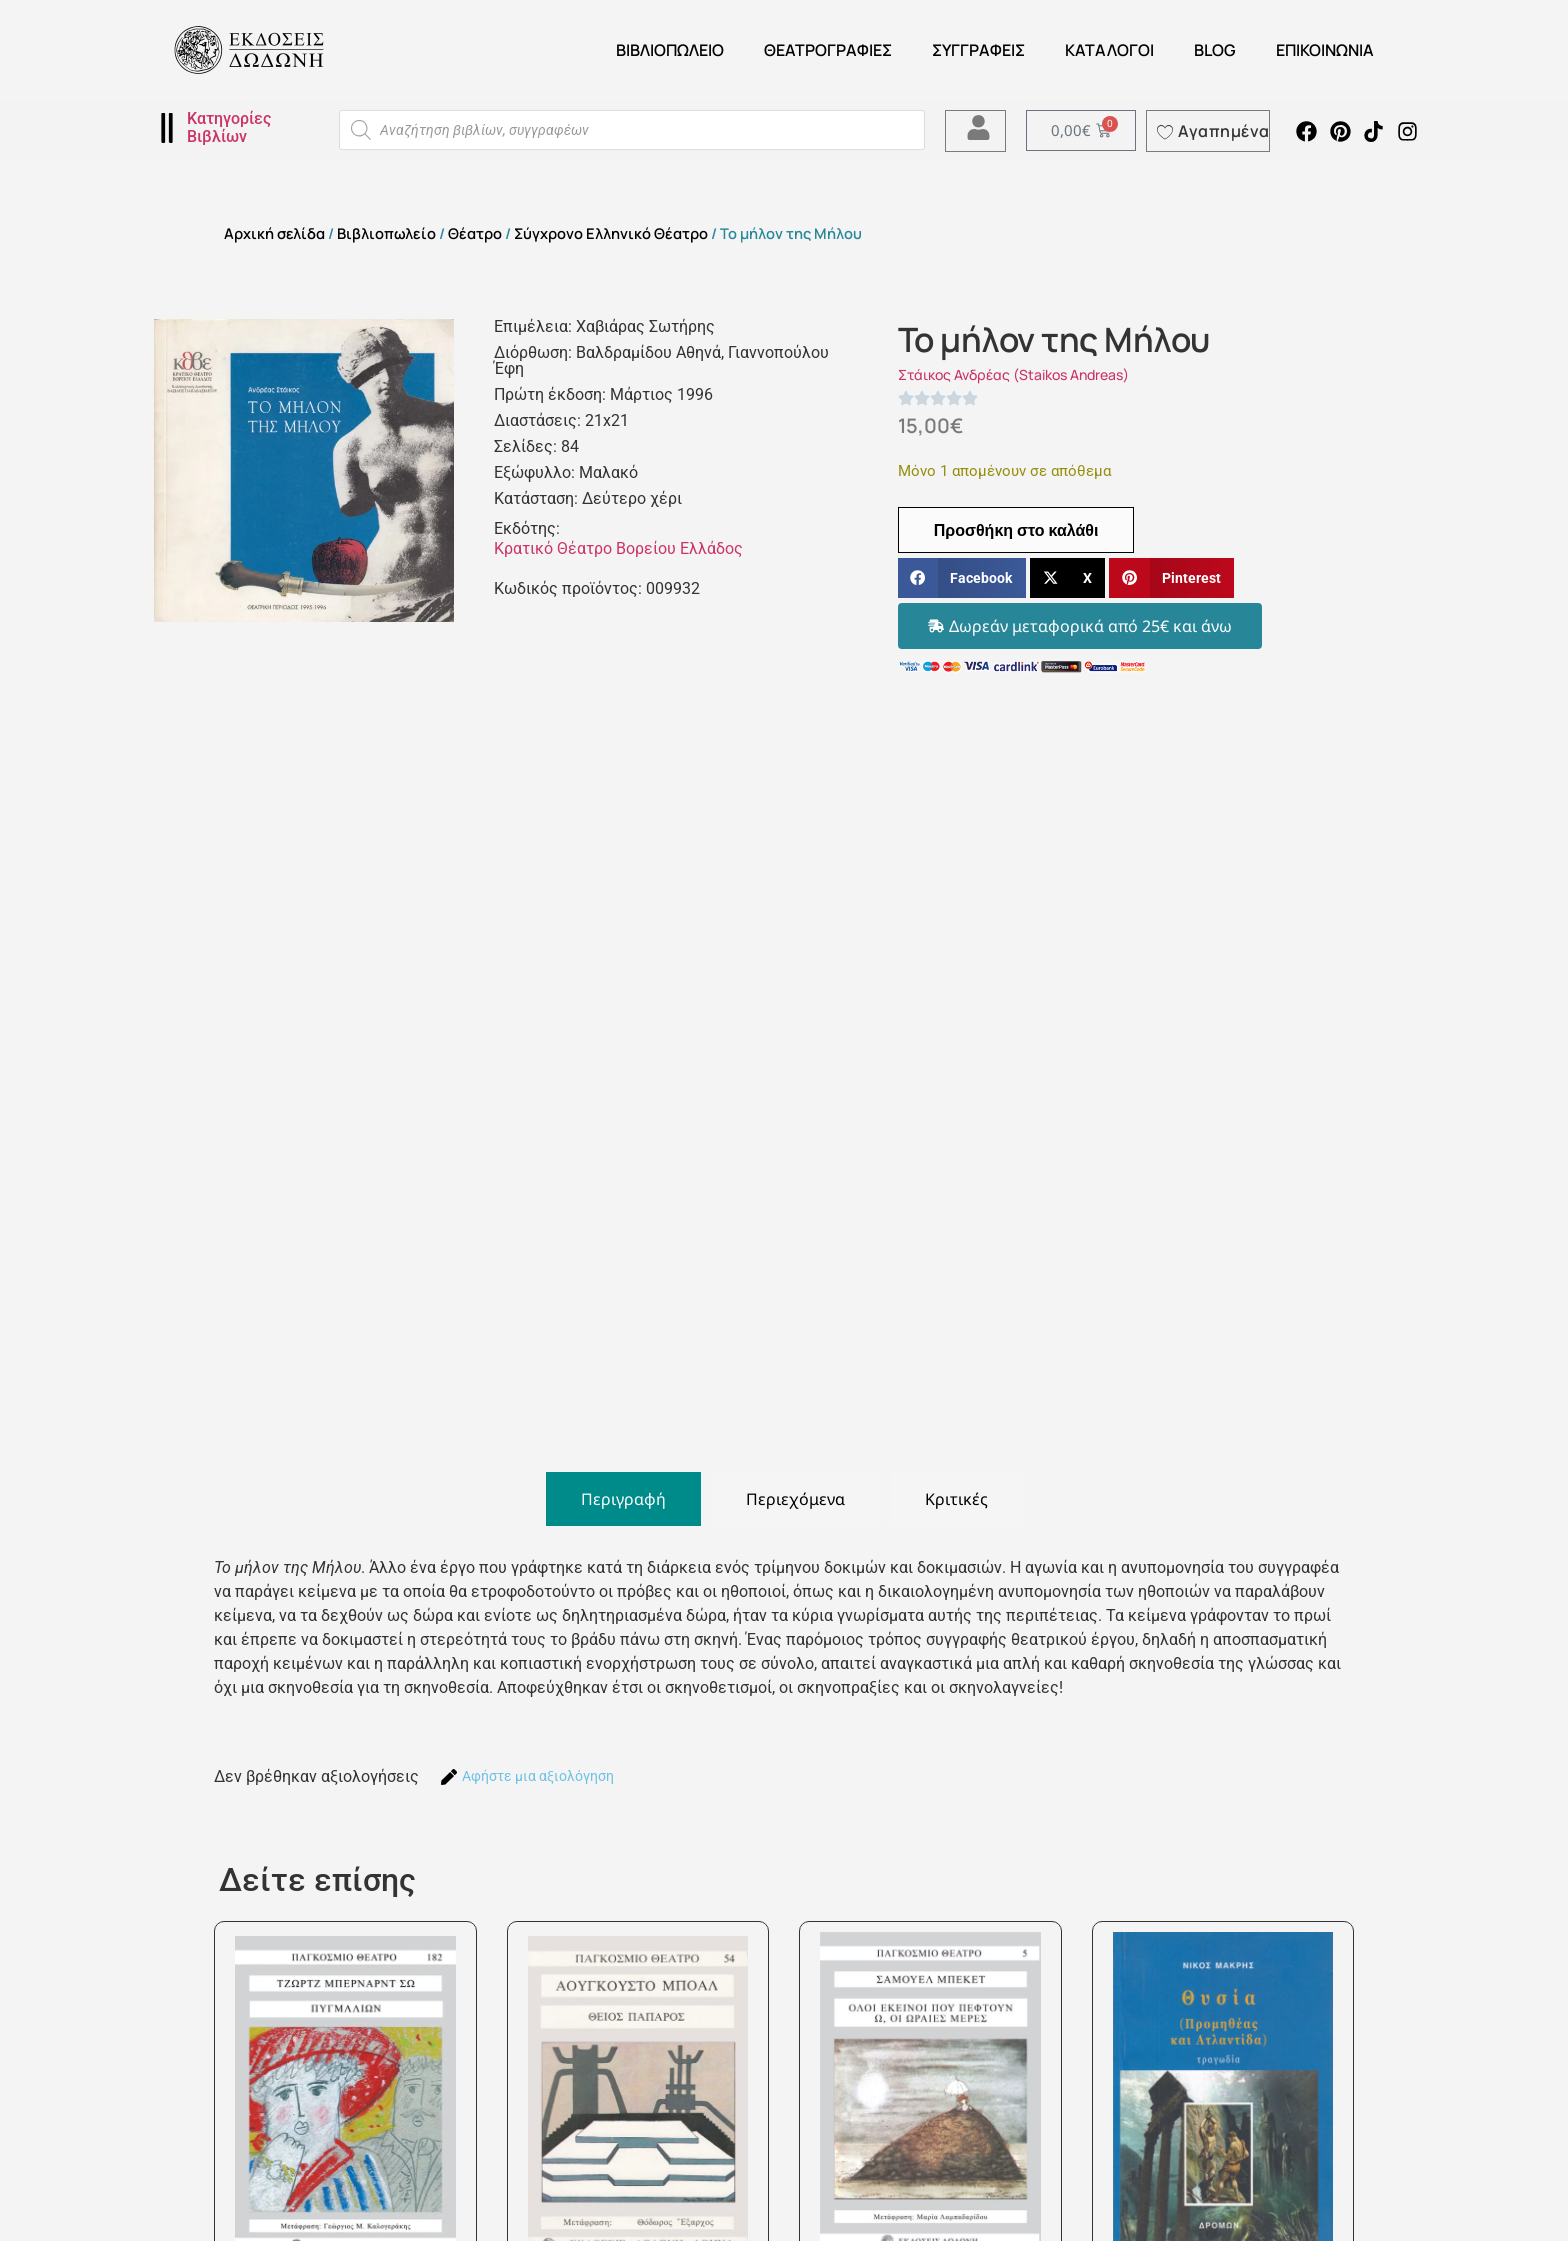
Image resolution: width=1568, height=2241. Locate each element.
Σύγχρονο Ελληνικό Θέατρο (611, 233)
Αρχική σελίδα (274, 233)
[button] (962, 578)
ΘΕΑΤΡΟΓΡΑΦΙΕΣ (828, 50)
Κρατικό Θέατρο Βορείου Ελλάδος (618, 548)
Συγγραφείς (978, 50)
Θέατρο (475, 233)
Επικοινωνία (1325, 50)
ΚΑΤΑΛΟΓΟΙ (1109, 50)
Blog (1215, 50)
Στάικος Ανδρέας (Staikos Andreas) (1013, 374)
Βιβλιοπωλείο (670, 50)
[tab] (623, 1499)
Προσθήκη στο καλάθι (1016, 530)
